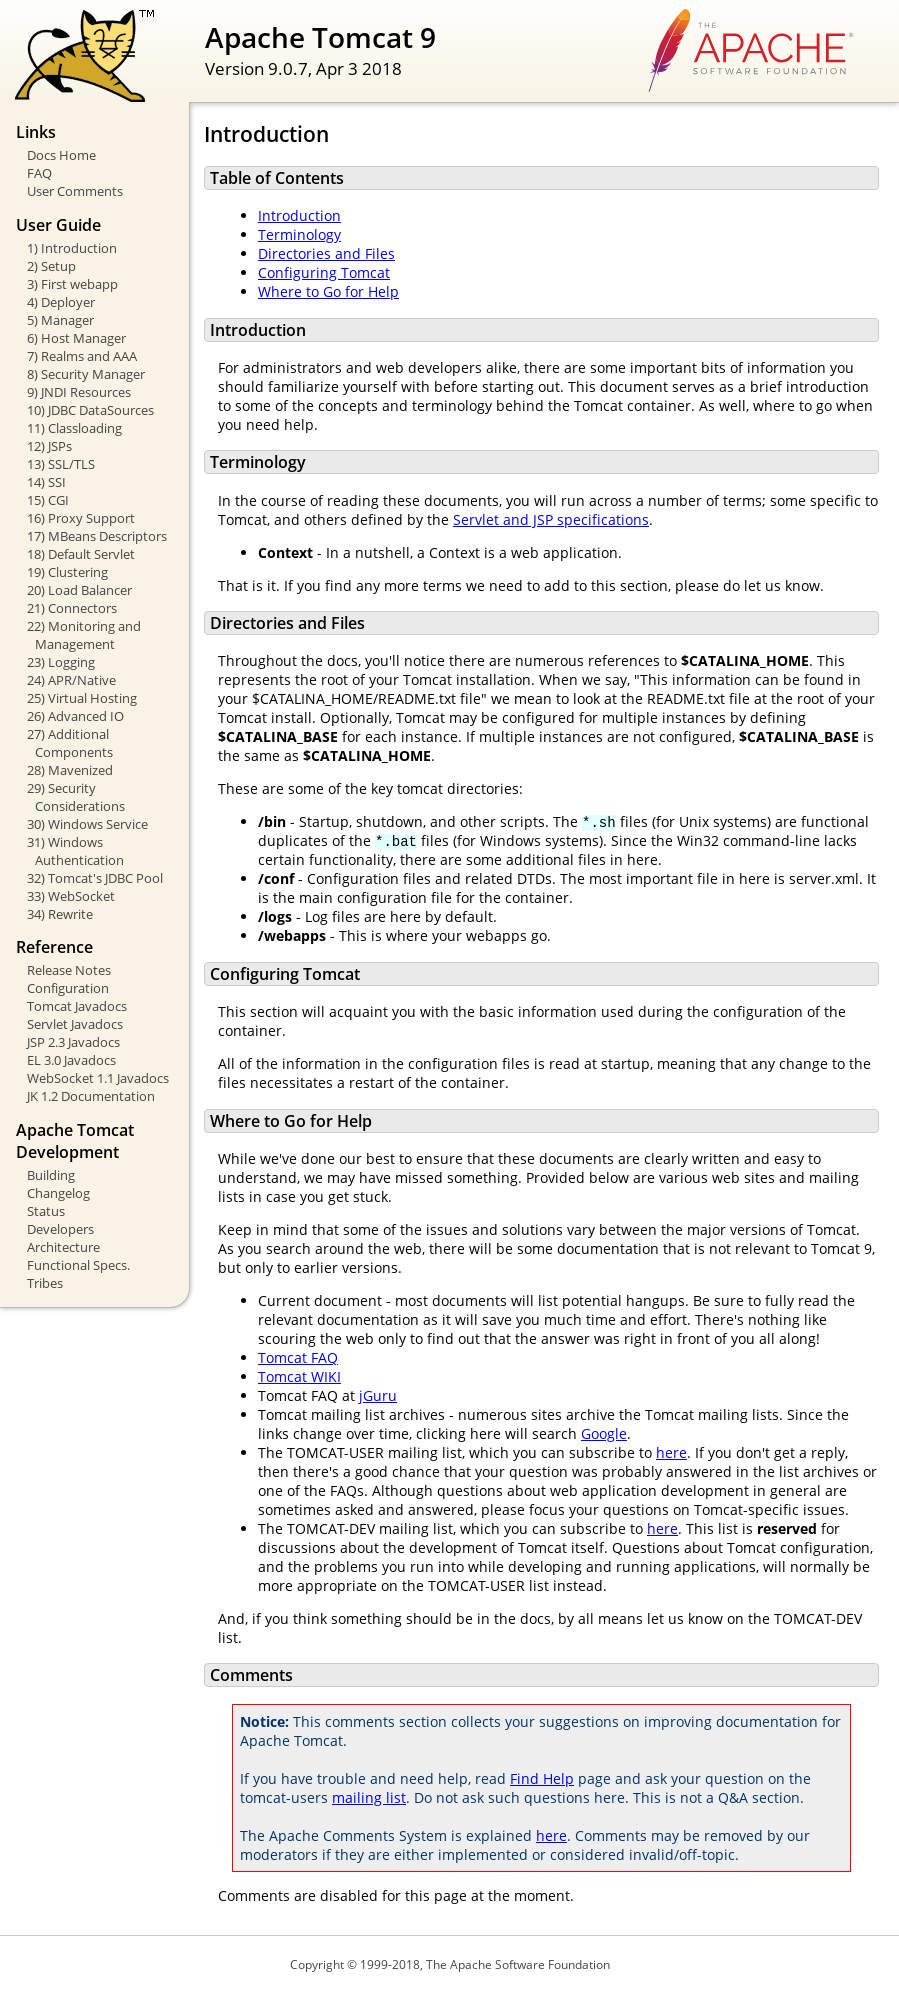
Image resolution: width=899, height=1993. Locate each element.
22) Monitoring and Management (84, 635)
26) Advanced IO (75, 716)
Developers (60, 1229)
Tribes (45, 1283)
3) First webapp (72, 284)
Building (51, 1175)
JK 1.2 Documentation (91, 1096)
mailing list (369, 1797)
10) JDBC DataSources (90, 410)
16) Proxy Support (81, 518)
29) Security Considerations (76, 797)
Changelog (58, 1193)
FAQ (39, 173)
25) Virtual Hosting (82, 698)
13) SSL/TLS (61, 464)
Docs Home (61, 155)
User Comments (75, 191)
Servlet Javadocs (75, 1024)
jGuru (378, 1395)
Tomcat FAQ (298, 1357)
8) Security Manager (86, 374)
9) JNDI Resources (79, 392)
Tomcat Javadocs (77, 1006)
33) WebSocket (71, 896)
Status (46, 1211)
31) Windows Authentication (75, 851)
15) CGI (48, 500)
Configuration (68, 988)
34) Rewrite (60, 914)
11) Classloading (74, 428)
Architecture (63, 1247)
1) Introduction (72, 248)
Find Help (542, 1778)
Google (604, 1433)
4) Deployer (61, 302)
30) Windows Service (87, 824)
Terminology (299, 234)
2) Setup (51, 266)
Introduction (299, 215)
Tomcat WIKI (299, 1376)
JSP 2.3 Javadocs (73, 1042)
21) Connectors (72, 608)
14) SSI (46, 482)
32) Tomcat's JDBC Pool (95, 878)
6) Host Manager (76, 338)
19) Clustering (67, 572)
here (671, 1452)
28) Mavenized (70, 770)
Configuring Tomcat (324, 272)
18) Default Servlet (81, 554)
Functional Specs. (78, 1265)
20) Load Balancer (79, 590)
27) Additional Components (70, 743)
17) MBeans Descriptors (97, 536)
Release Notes (69, 970)
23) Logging (61, 662)
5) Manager (60, 320)
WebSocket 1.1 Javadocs (98, 1078)
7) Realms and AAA (82, 356)
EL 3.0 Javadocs (71, 1060)
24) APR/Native (71, 680)
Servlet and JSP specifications (551, 519)
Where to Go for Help (328, 291)
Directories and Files (326, 253)
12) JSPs (49, 446)
